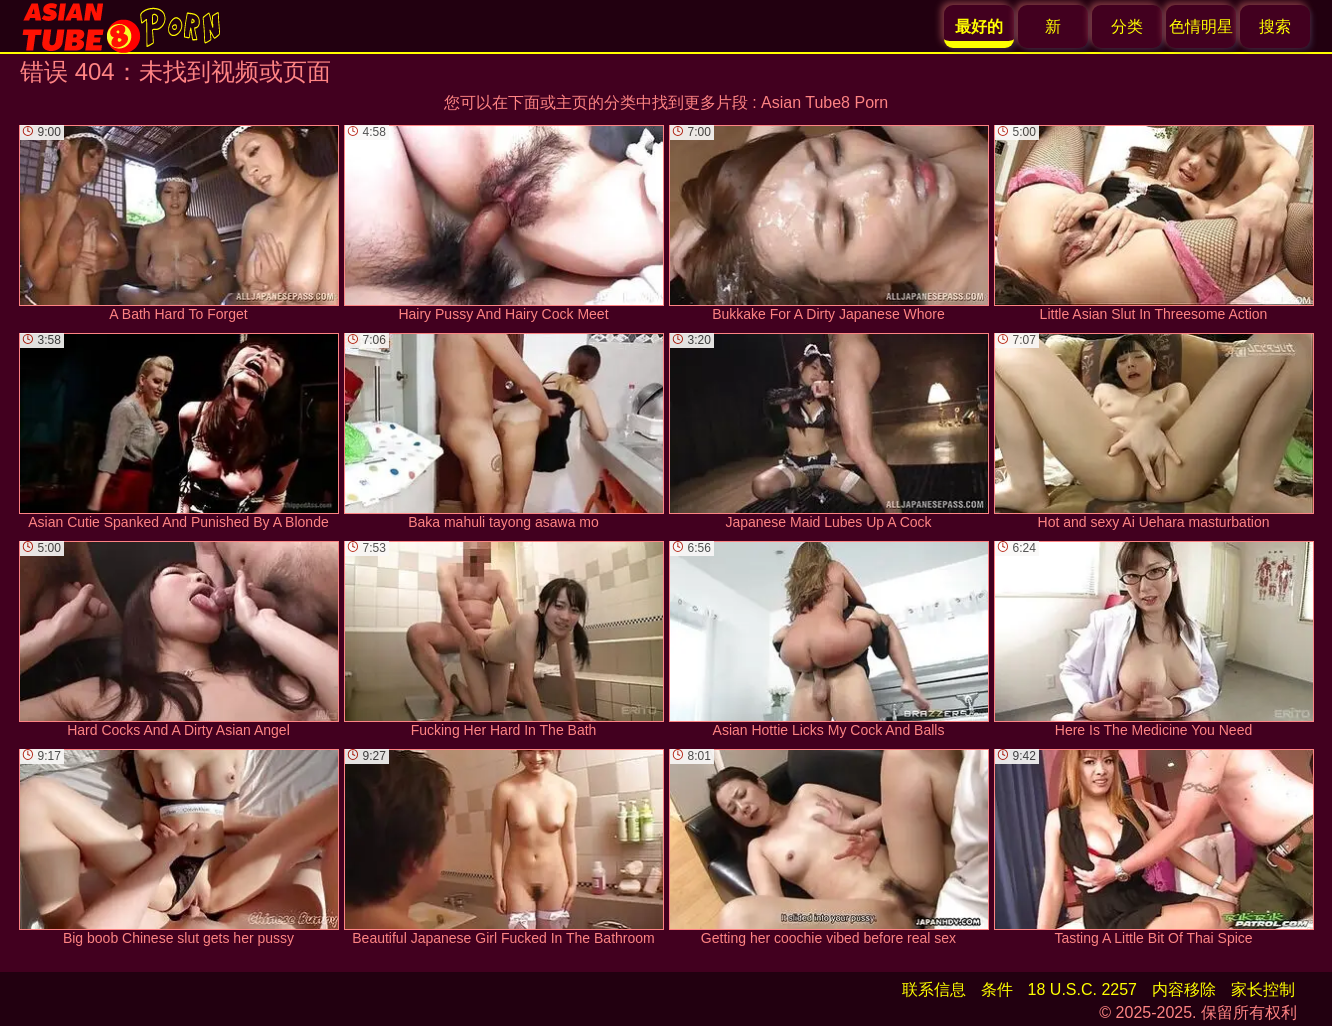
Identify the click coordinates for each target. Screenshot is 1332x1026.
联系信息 (934, 989)
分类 (1127, 26)
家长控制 (1263, 989)
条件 (997, 989)
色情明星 (1201, 26)
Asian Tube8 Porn (824, 102)
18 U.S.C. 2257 (1082, 989)
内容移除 (1184, 989)
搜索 (1275, 26)
